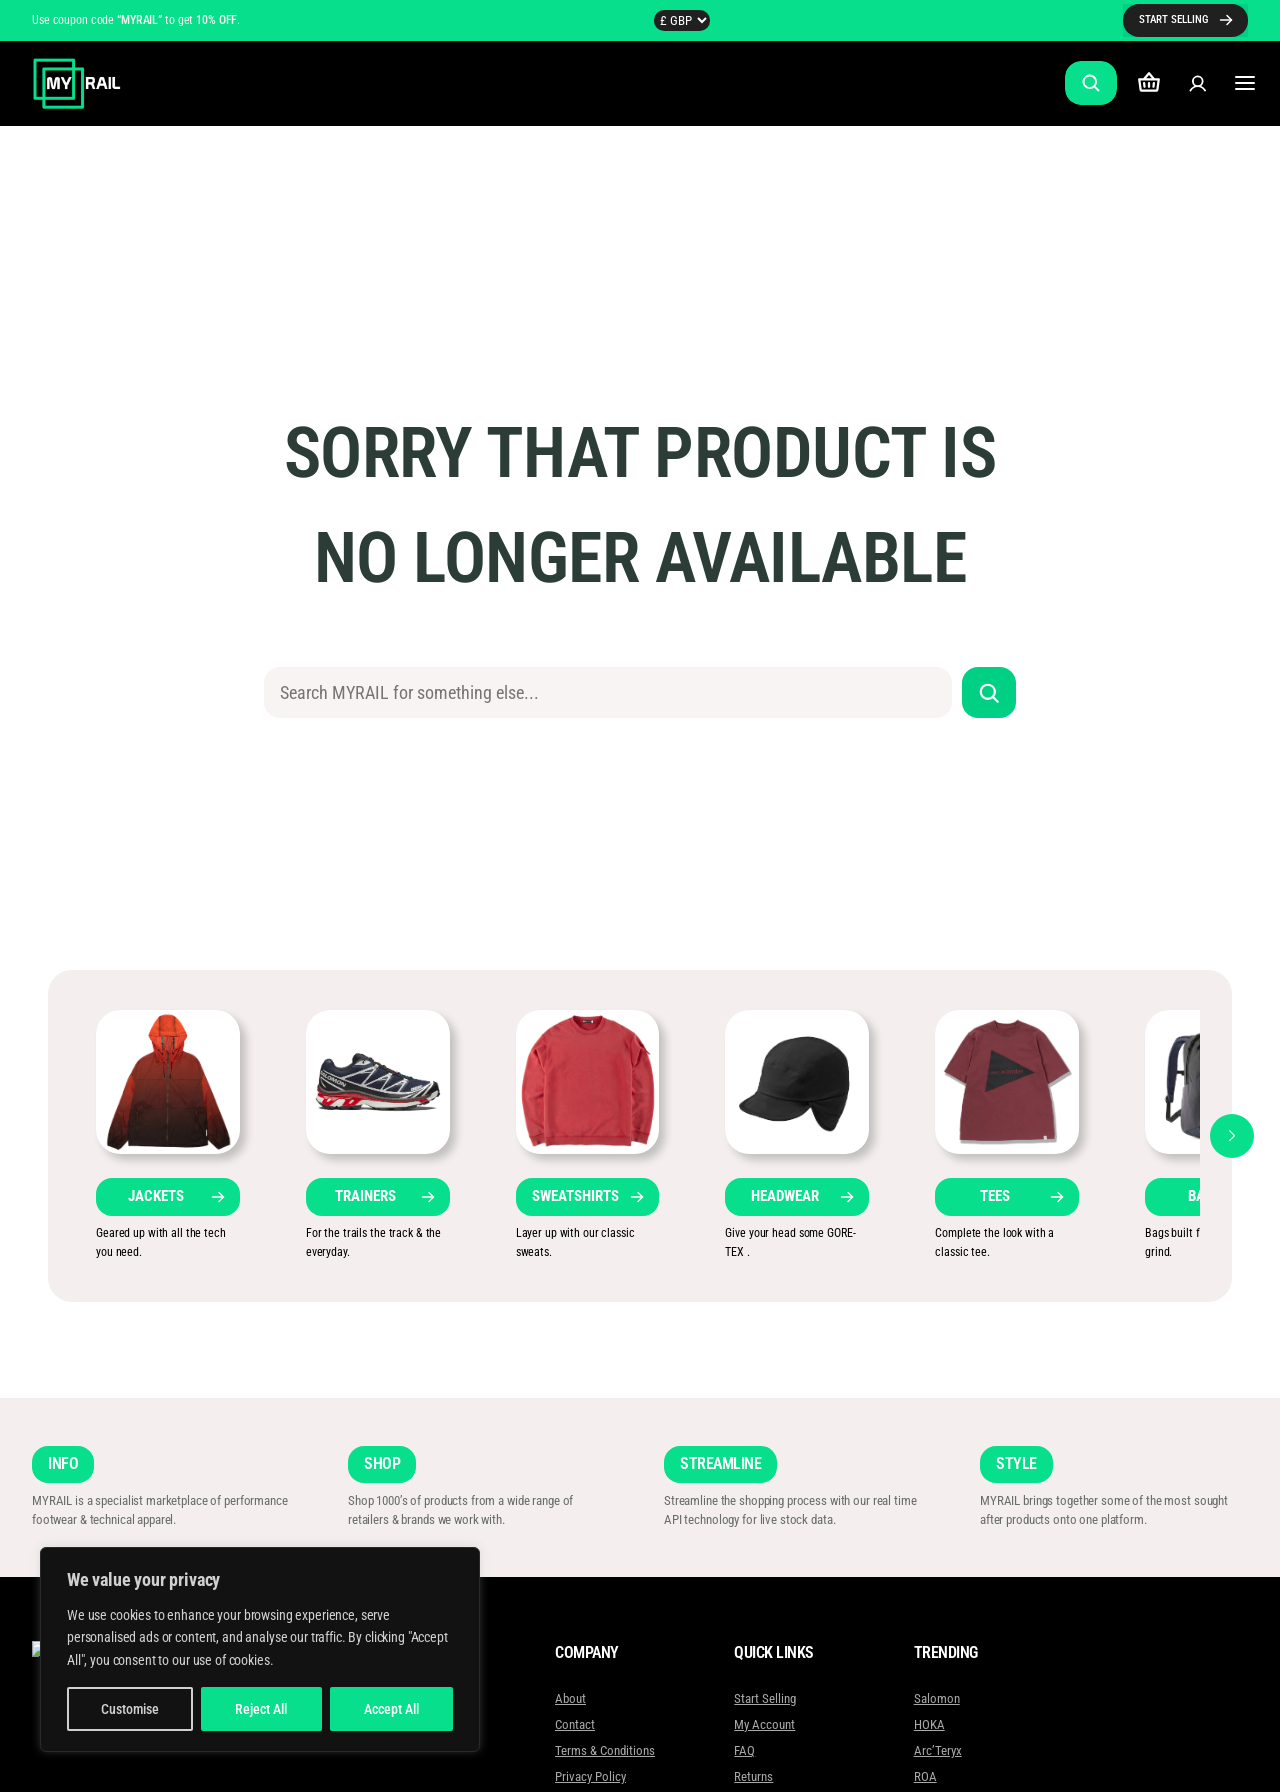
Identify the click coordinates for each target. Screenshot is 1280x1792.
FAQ (744, 1750)
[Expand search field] (1091, 83)
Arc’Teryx (937, 1750)
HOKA (928, 1724)
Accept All (391, 1709)
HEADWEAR (785, 1195)
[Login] (1197, 83)
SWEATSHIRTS (575, 1195)
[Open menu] (1245, 83)
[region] (260, 1649)
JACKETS (156, 1195)
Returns (753, 1776)
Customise (130, 1709)
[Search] (989, 692)
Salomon (936, 1698)
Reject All (261, 1709)
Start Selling (765, 1698)
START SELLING (1173, 19)
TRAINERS (365, 1195)
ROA (924, 1776)
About (570, 1698)
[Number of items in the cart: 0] (1149, 83)
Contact (575, 1724)
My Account (764, 1724)
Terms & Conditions (605, 1750)
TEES (995, 1195)
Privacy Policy (590, 1776)
